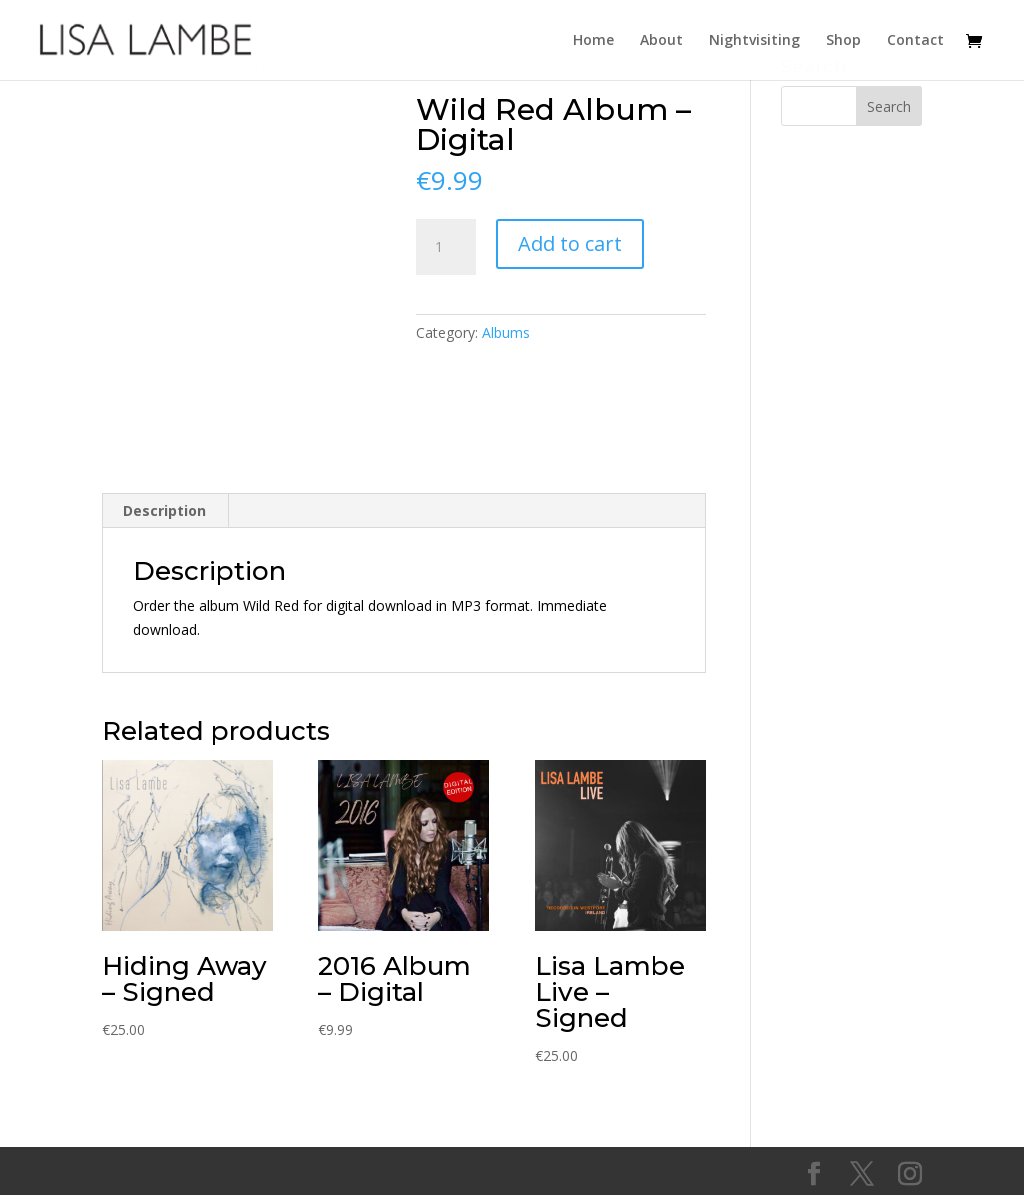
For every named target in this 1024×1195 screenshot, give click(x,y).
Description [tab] (164, 510)
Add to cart (570, 243)
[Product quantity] (446, 247)
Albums (506, 332)
